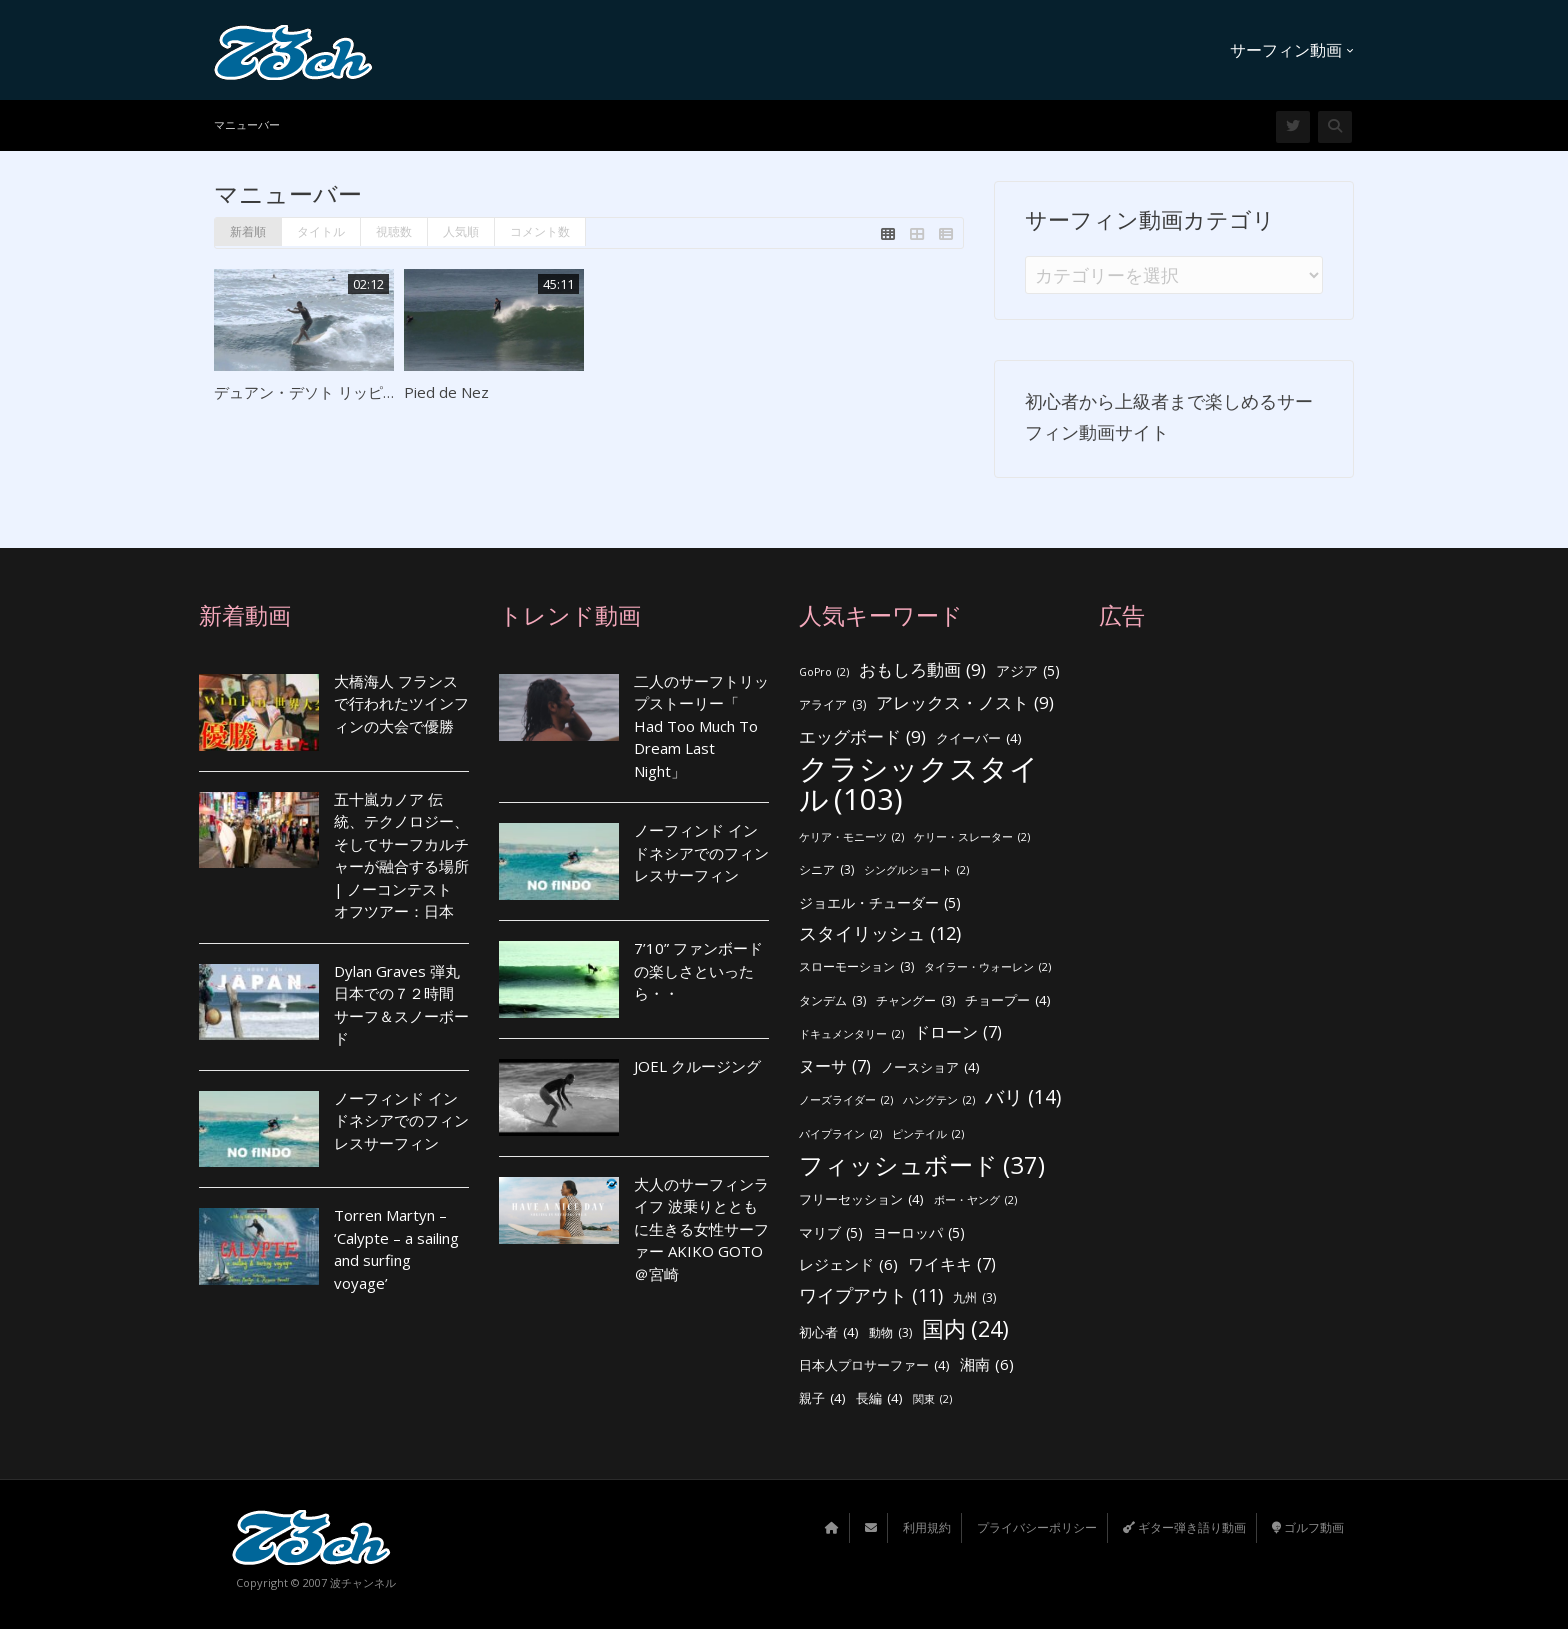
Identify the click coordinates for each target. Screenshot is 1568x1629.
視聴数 (394, 231)
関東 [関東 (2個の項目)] (932, 1399)
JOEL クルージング (697, 1066)
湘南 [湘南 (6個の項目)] (987, 1364)
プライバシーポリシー (1037, 1527)
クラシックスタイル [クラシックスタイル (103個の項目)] (919, 783)
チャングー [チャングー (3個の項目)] (915, 1001)
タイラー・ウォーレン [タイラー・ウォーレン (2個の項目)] (987, 967)
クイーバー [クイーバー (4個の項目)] (979, 738)
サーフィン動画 (1292, 50)
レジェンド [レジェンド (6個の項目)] (848, 1264)
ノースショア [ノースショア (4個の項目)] (930, 1067)
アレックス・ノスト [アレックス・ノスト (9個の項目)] (965, 703)
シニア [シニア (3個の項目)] (826, 870)
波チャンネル (363, 1582)
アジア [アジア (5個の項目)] (1028, 671)
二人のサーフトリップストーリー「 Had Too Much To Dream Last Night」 (701, 726)
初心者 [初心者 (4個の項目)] (829, 1332)
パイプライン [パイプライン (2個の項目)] (840, 1134)
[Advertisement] (1234, 1015)
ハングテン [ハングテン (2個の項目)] (939, 1100)
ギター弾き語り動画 (1184, 1527)
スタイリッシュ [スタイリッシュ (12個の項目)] (880, 933)
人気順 (461, 231)
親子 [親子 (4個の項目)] (822, 1398)
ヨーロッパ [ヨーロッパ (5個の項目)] (919, 1233)
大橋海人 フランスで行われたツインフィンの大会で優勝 (401, 703)
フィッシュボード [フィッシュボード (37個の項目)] (922, 1165)
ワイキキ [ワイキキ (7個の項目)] (952, 1264)
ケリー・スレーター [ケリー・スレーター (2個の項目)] (972, 837)
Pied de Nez (446, 392)
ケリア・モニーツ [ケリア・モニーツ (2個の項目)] (851, 837)
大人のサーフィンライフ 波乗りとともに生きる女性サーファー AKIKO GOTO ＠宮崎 (701, 1229)
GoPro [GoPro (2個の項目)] (824, 672)
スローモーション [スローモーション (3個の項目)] (856, 967)
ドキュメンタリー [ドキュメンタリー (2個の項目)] (851, 1034)
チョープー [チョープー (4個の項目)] (1008, 1000)
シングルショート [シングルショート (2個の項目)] (916, 870)
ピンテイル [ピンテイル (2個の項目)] (928, 1134)
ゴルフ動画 (1308, 1527)
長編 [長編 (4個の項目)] (879, 1398)
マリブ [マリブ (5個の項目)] (831, 1233)
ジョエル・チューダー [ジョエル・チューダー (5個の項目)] (880, 903)
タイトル (321, 231)
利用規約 (927, 1527)
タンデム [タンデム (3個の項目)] (832, 1001)
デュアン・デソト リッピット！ (321, 392)
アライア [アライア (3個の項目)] (832, 705)
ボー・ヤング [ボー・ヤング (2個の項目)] (975, 1200)
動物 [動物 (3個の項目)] (890, 1333)
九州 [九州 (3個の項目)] (974, 1298)
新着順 (248, 231)
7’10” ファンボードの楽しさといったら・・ (698, 970)
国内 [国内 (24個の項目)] (965, 1329)
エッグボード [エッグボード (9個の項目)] (862, 737)
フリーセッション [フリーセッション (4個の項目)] (861, 1199)
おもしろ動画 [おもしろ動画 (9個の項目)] (922, 670)
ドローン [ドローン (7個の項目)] (958, 1032)
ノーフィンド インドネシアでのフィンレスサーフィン (401, 1120)
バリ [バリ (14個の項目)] (1023, 1097)
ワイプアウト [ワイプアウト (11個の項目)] (871, 1295)
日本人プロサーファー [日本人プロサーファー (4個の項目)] (874, 1365)
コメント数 (540, 231)
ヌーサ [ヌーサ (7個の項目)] (835, 1066)
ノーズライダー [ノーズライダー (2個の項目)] (846, 1100)
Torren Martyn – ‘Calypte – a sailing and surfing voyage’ (396, 1249)
